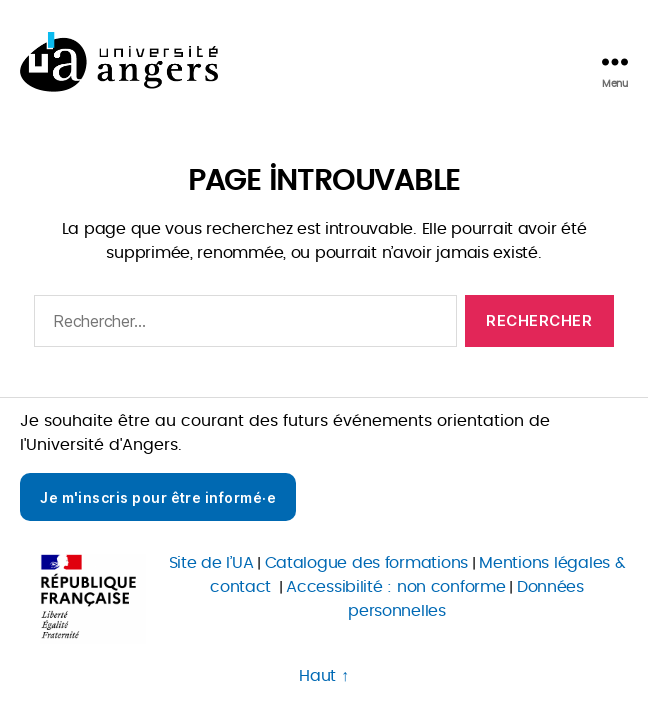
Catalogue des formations (367, 563)
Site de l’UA (211, 563)
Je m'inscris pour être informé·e (158, 497)
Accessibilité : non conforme (395, 587)
